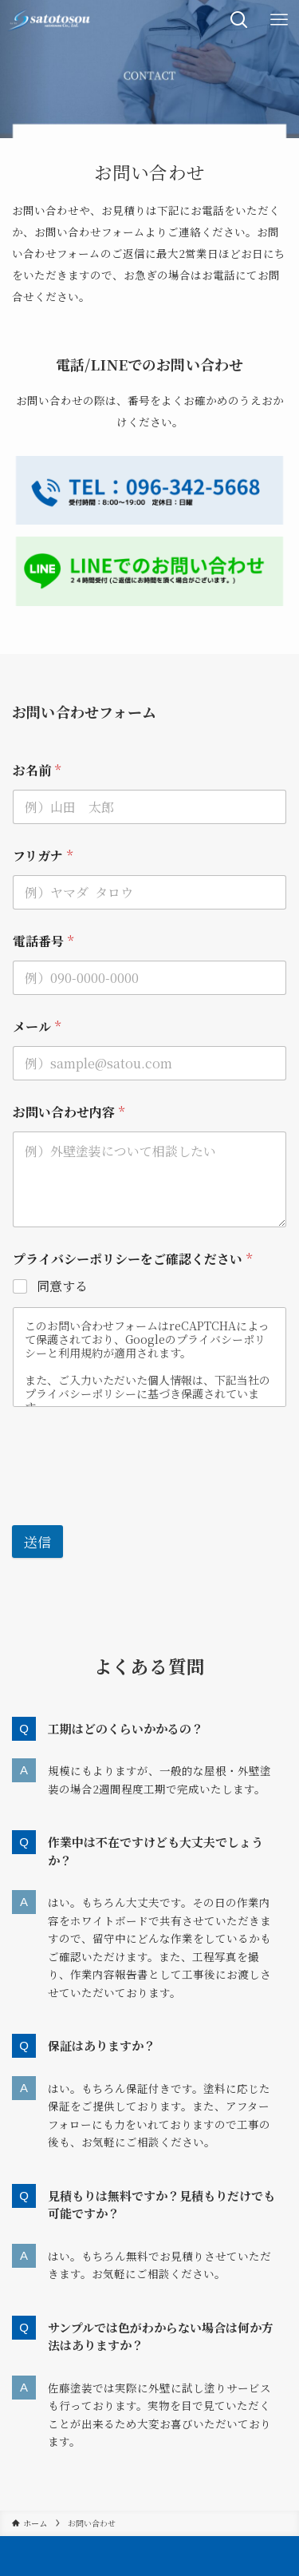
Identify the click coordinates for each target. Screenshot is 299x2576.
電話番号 (43, 941)
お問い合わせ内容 (68, 1112)
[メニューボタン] (279, 20)
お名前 (37, 770)
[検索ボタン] (239, 20)
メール (37, 1026)
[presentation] (133, 1487)
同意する (62, 1286)
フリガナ (43, 855)
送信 (37, 1542)
